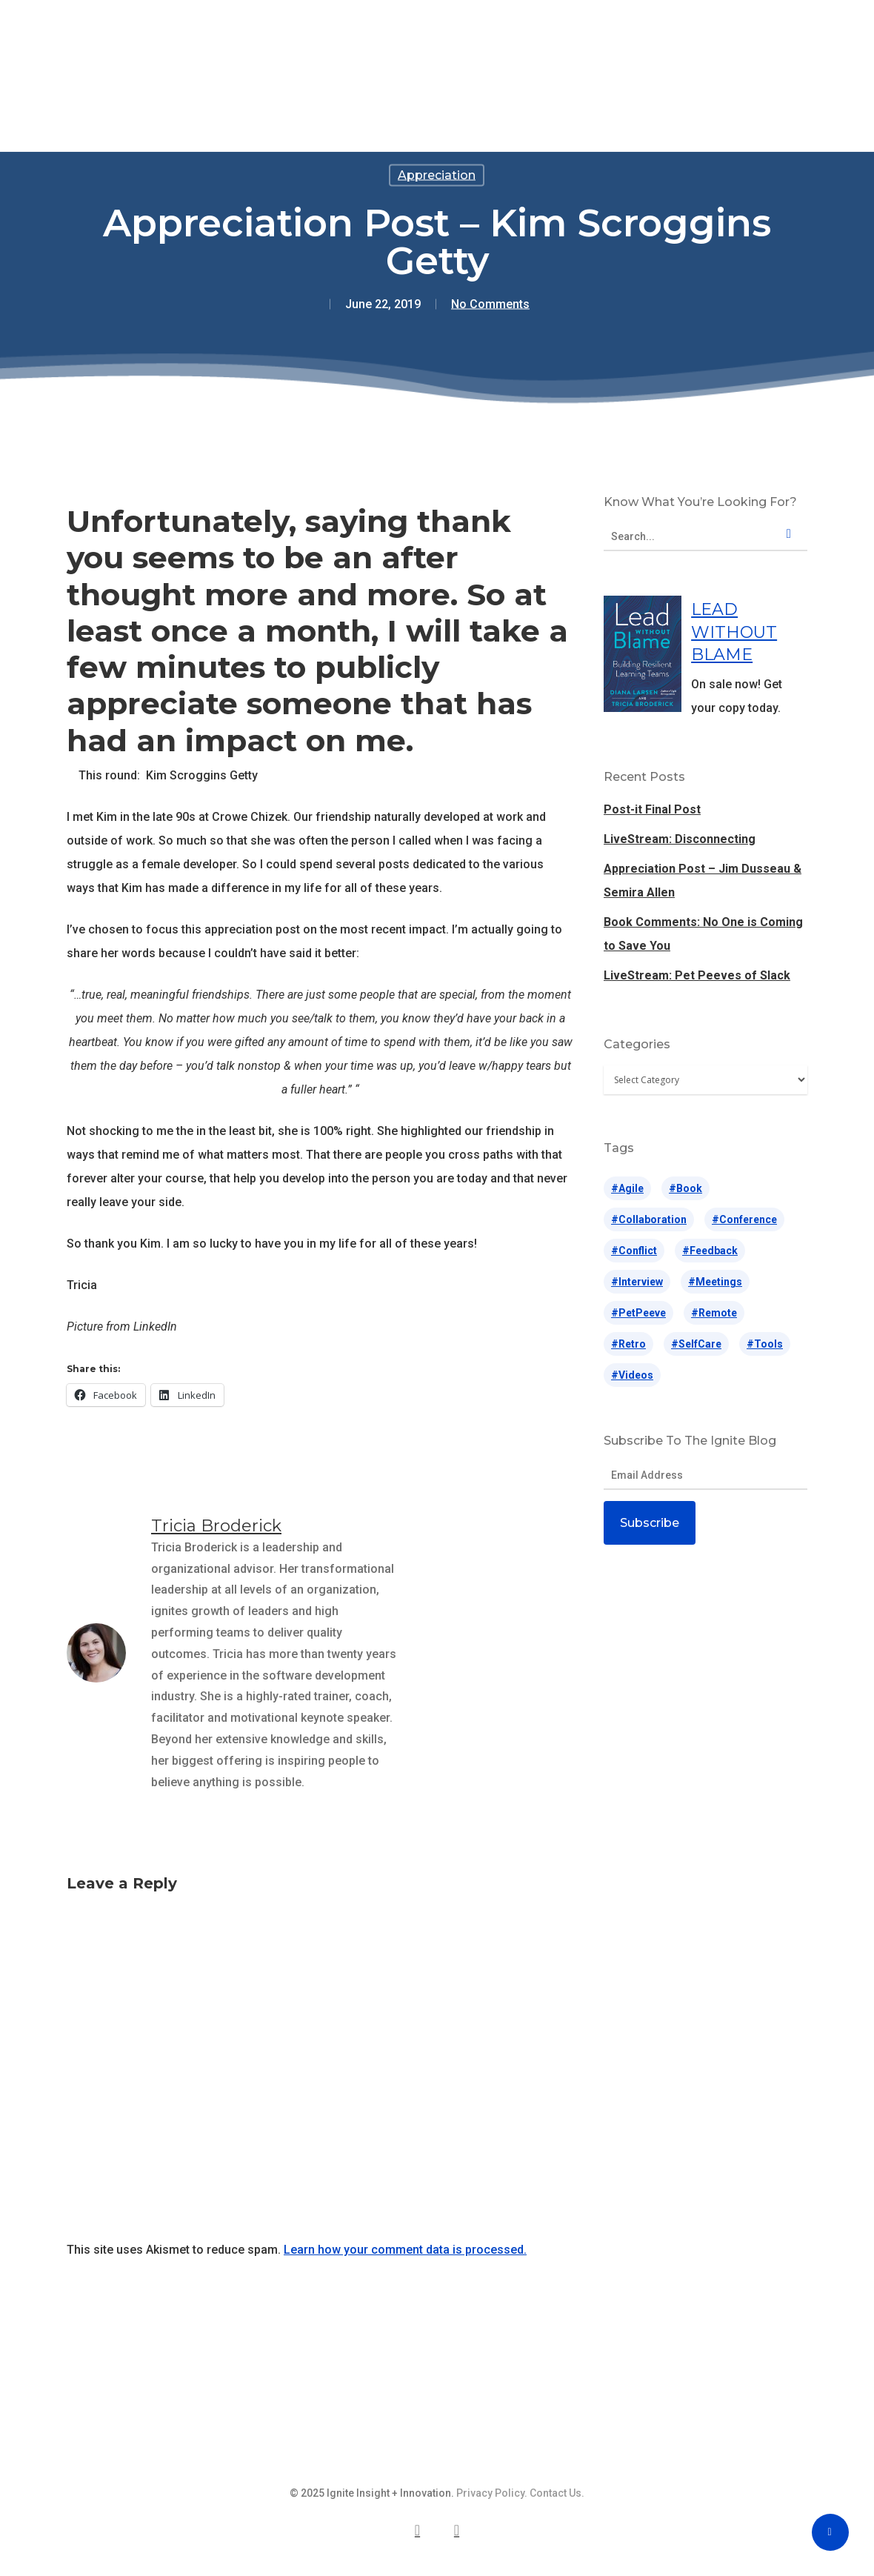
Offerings (275, 41)
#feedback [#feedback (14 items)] (710, 1251)
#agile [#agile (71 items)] (627, 1188)
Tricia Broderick (216, 1526)
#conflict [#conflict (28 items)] (634, 1251)
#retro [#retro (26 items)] (628, 1344)
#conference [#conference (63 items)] (744, 1219)
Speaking (363, 41)
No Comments (490, 304)
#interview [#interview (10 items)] (637, 1282)
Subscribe (649, 1523)
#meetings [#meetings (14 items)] (715, 1282)
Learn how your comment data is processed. (405, 2250)
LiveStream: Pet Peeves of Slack (697, 975)
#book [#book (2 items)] (685, 1188)
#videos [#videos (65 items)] (632, 1375)
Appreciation (437, 175)
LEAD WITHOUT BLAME (734, 632)
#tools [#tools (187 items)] (765, 1344)
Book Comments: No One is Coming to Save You (703, 934)
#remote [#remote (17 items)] (714, 1313)
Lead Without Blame (445, 41)
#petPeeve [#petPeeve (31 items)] (638, 1313)
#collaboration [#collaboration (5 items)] (649, 1219)
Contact (651, 41)
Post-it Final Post (652, 809)
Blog (520, 41)
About (578, 41)
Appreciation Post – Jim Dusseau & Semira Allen (702, 880)
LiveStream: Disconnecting (679, 839)
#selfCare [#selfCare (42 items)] (696, 1344)
